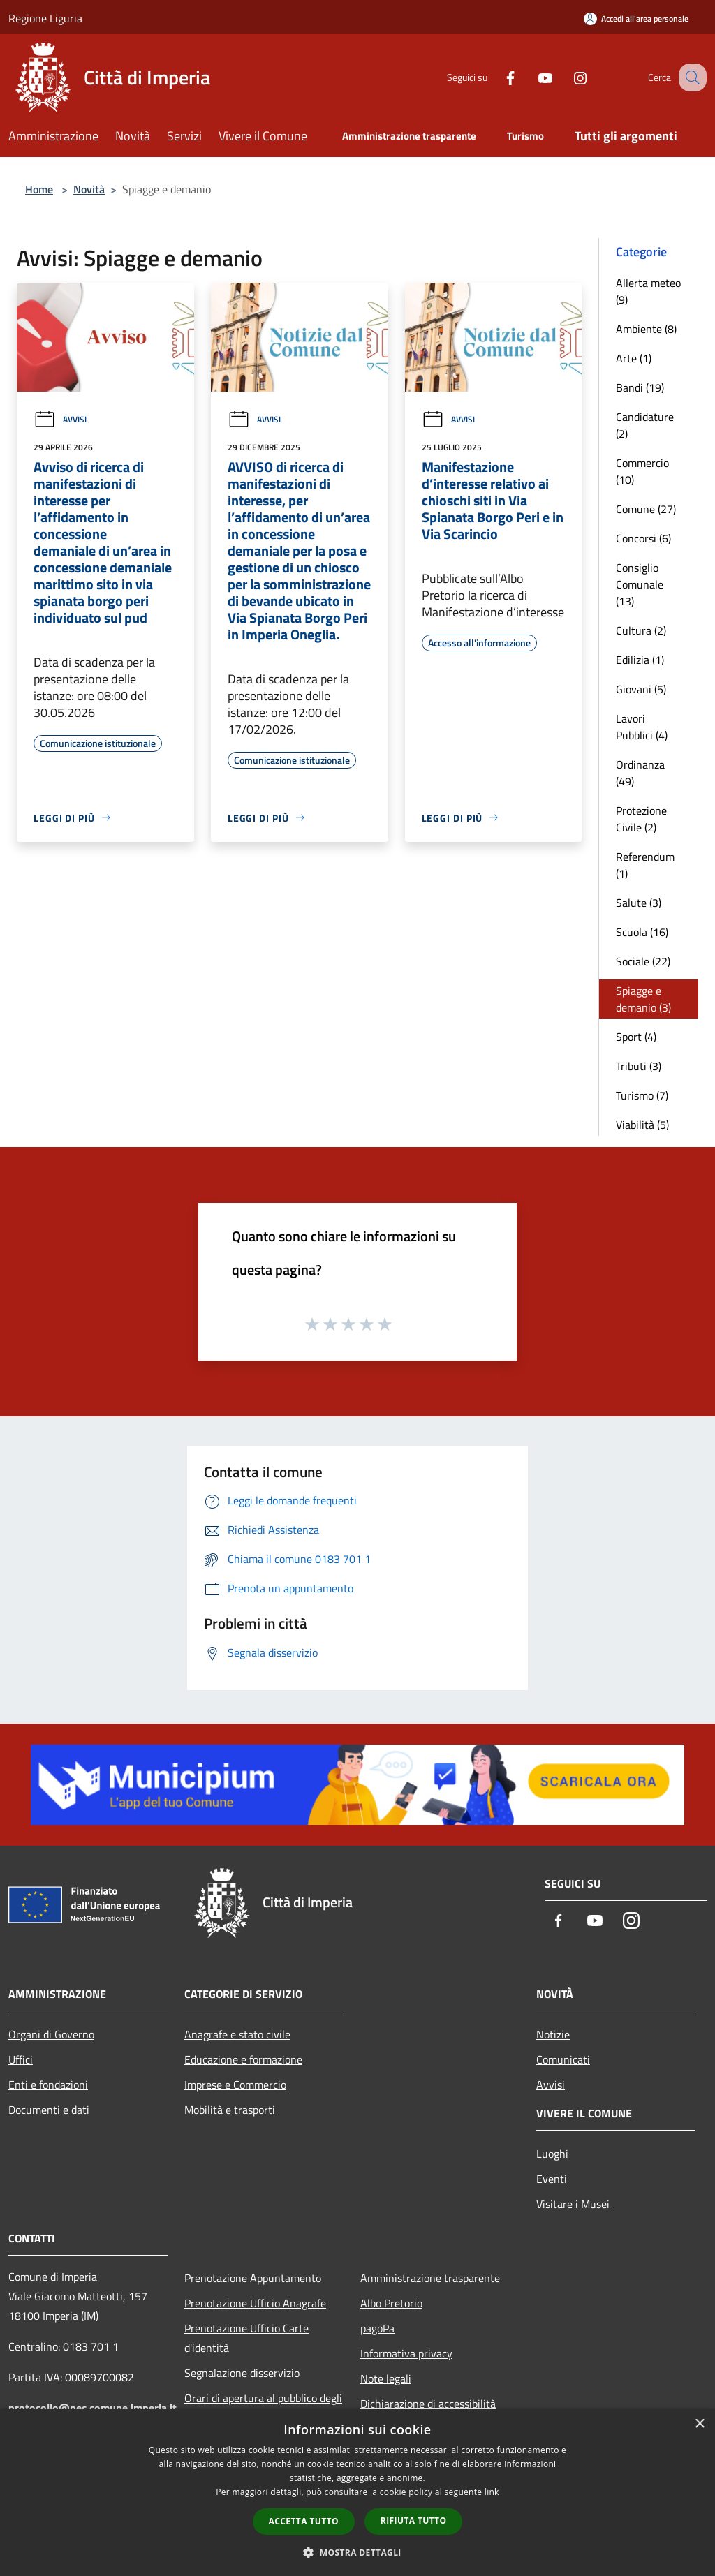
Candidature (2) (645, 425)
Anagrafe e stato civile (237, 2034)
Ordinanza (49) (640, 773)
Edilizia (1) (640, 659)
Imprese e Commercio (235, 2084)
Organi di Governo (51, 2034)
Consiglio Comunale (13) (639, 584)
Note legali (385, 2378)
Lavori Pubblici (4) (642, 726)
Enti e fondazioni (48, 2084)
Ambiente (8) (646, 328)
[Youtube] (531, 77)
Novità (89, 189)
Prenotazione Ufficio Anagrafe (255, 2303)
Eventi (551, 2178)
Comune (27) (646, 509)
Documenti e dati (48, 2109)
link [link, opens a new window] (492, 2492)
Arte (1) (633, 358)
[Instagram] (566, 77)
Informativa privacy (406, 2353)
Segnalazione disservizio (242, 2372)
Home (39, 189)
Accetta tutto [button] (304, 2521)
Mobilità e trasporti (229, 2109)
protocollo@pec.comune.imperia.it (92, 2407)
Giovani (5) (641, 689)
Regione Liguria (45, 18)
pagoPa (377, 2328)
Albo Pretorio (391, 2303)
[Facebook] (496, 77)
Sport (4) (636, 1036)
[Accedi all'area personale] (636, 18)
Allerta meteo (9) (648, 291)
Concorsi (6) (643, 538)
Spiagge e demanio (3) (643, 999)
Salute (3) (638, 902)
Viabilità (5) (642, 1124)
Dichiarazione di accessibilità (428, 2403)
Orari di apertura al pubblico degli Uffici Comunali (263, 2408)
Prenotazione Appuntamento (252, 2278)
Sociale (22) (643, 961)
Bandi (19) (640, 387)
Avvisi (60, 419)
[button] (357, 2552)
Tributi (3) (638, 1066)
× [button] (699, 2424)
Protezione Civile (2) (641, 819)
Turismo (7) (642, 1095)
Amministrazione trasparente (430, 2278)
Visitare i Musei (573, 2204)
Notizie (553, 2034)
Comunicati (563, 2059)
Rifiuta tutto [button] (414, 2520)
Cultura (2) (641, 630)
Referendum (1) (645, 865)
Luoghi (552, 2153)
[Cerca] (690, 77)
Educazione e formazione (243, 2059)
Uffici (20, 2059)
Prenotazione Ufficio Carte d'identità (246, 2338)
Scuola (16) (642, 932)
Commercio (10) (642, 471)
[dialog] (357, 2492)
